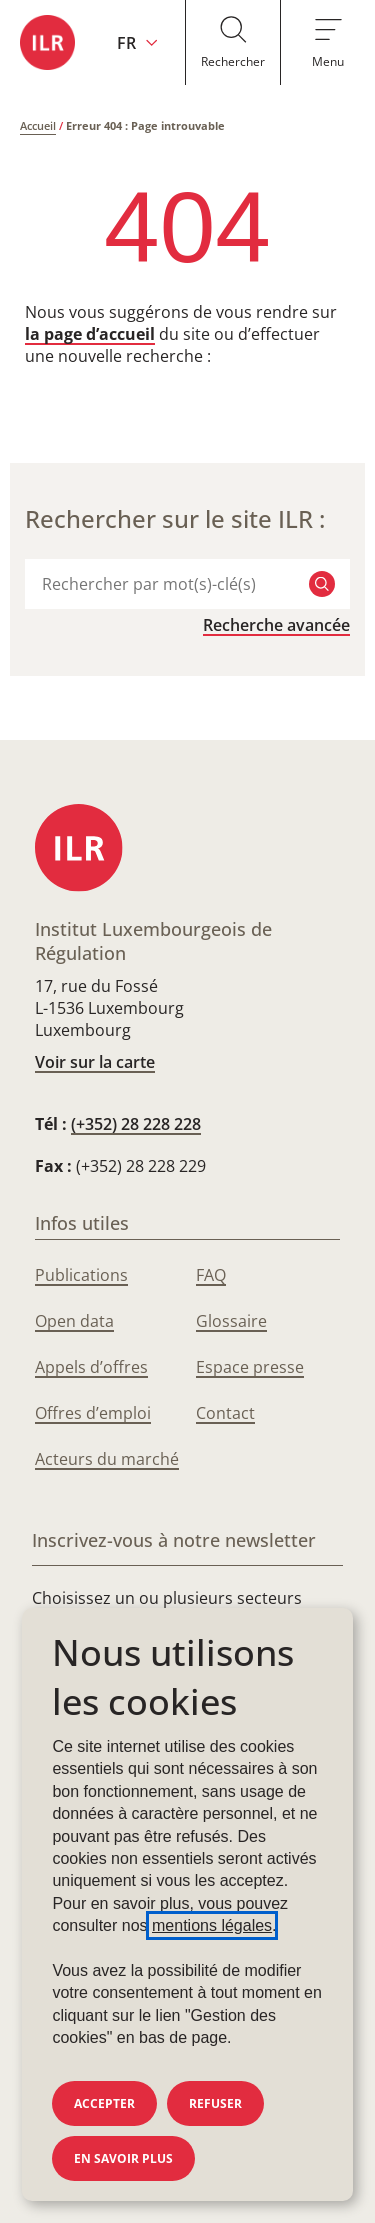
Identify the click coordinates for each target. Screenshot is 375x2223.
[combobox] (165, 584)
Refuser (215, 2103)
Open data (74, 1321)
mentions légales (212, 1925)
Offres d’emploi (93, 1413)
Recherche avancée (276, 625)
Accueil (38, 125)
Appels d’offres (91, 1367)
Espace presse (250, 1367)
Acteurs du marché (107, 1459)
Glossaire (231, 1321)
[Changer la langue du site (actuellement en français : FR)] (137, 42)
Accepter (104, 2103)
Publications (81, 1275)
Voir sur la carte (95, 1062)
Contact (225, 1413)
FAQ (211, 1275)
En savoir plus (123, 2158)
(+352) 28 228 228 (136, 1124)
